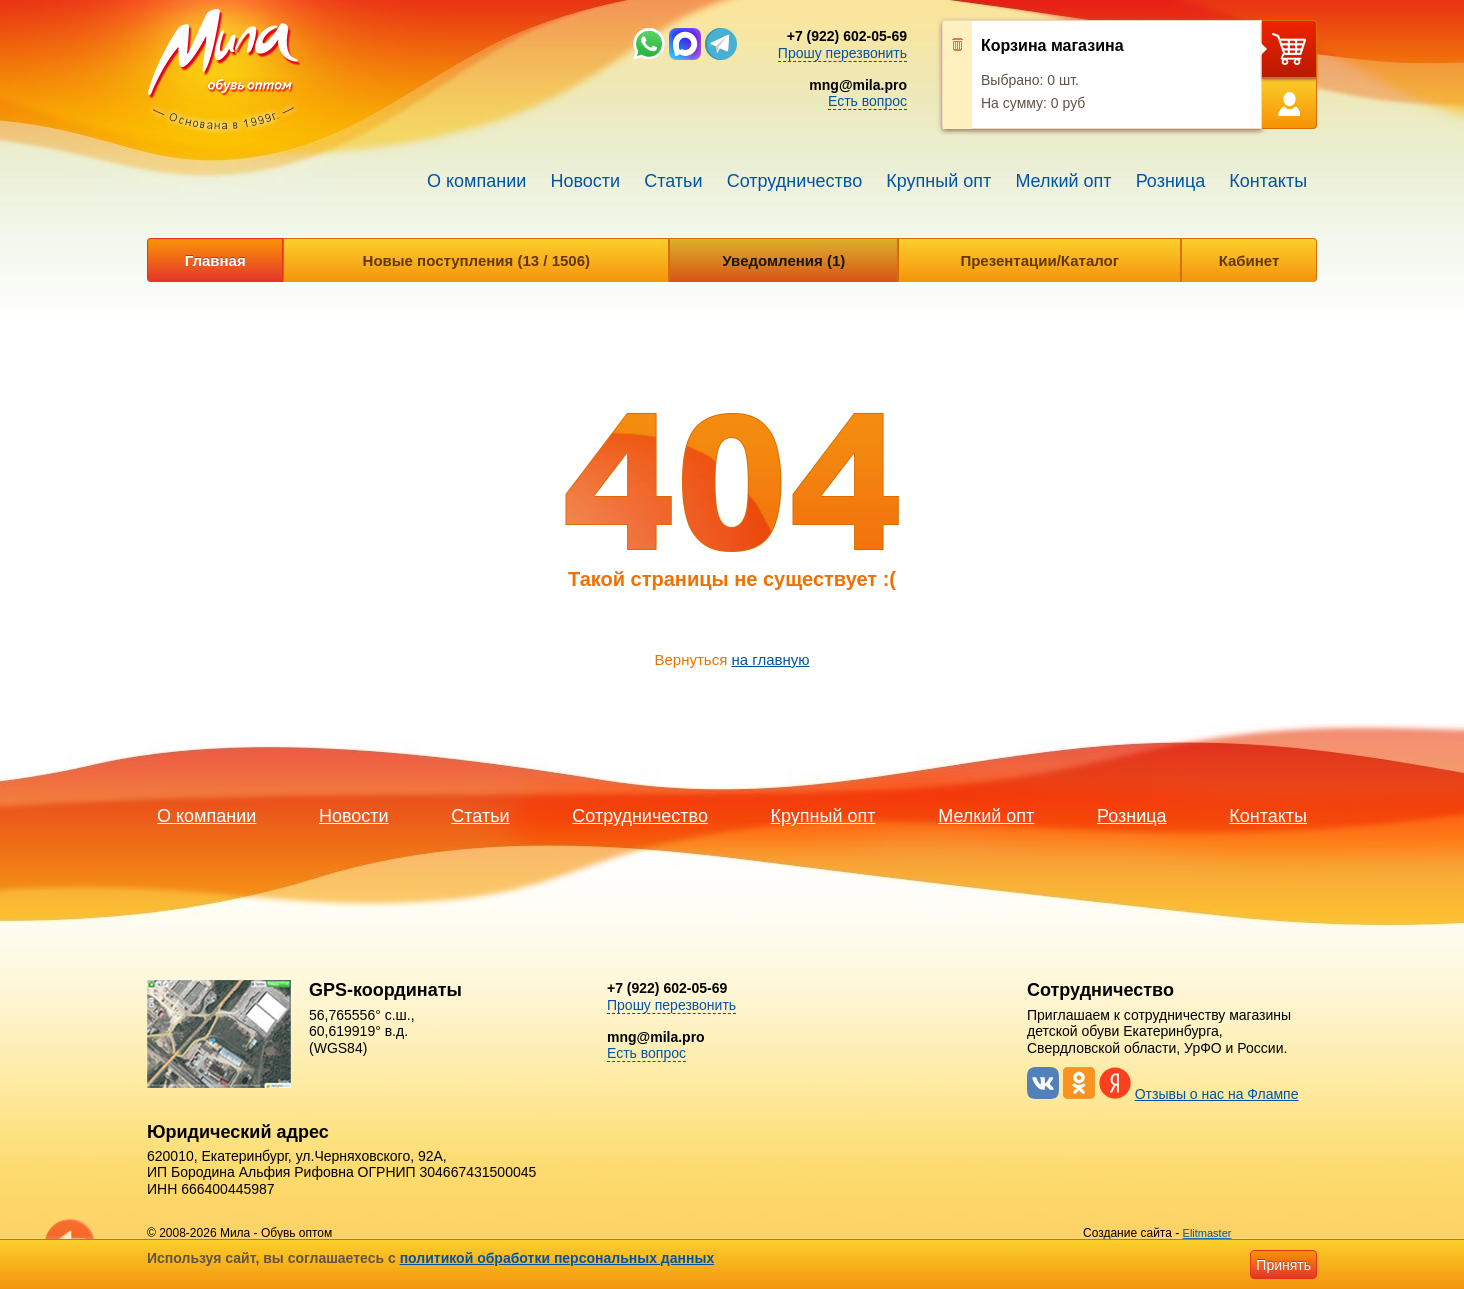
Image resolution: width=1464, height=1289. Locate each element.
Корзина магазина (1052, 45)
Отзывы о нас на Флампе (1217, 1094)
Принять (1283, 1265)
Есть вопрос (867, 101)
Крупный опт (938, 181)
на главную (770, 659)
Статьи (673, 181)
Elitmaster (1207, 1233)
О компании (476, 181)
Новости (585, 181)
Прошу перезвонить (842, 53)
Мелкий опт (1063, 181)
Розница (1171, 181)
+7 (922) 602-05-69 (847, 36)
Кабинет (1249, 260)
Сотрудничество (795, 181)
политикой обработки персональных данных (557, 1258)
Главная (215, 260)
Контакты (1268, 181)
